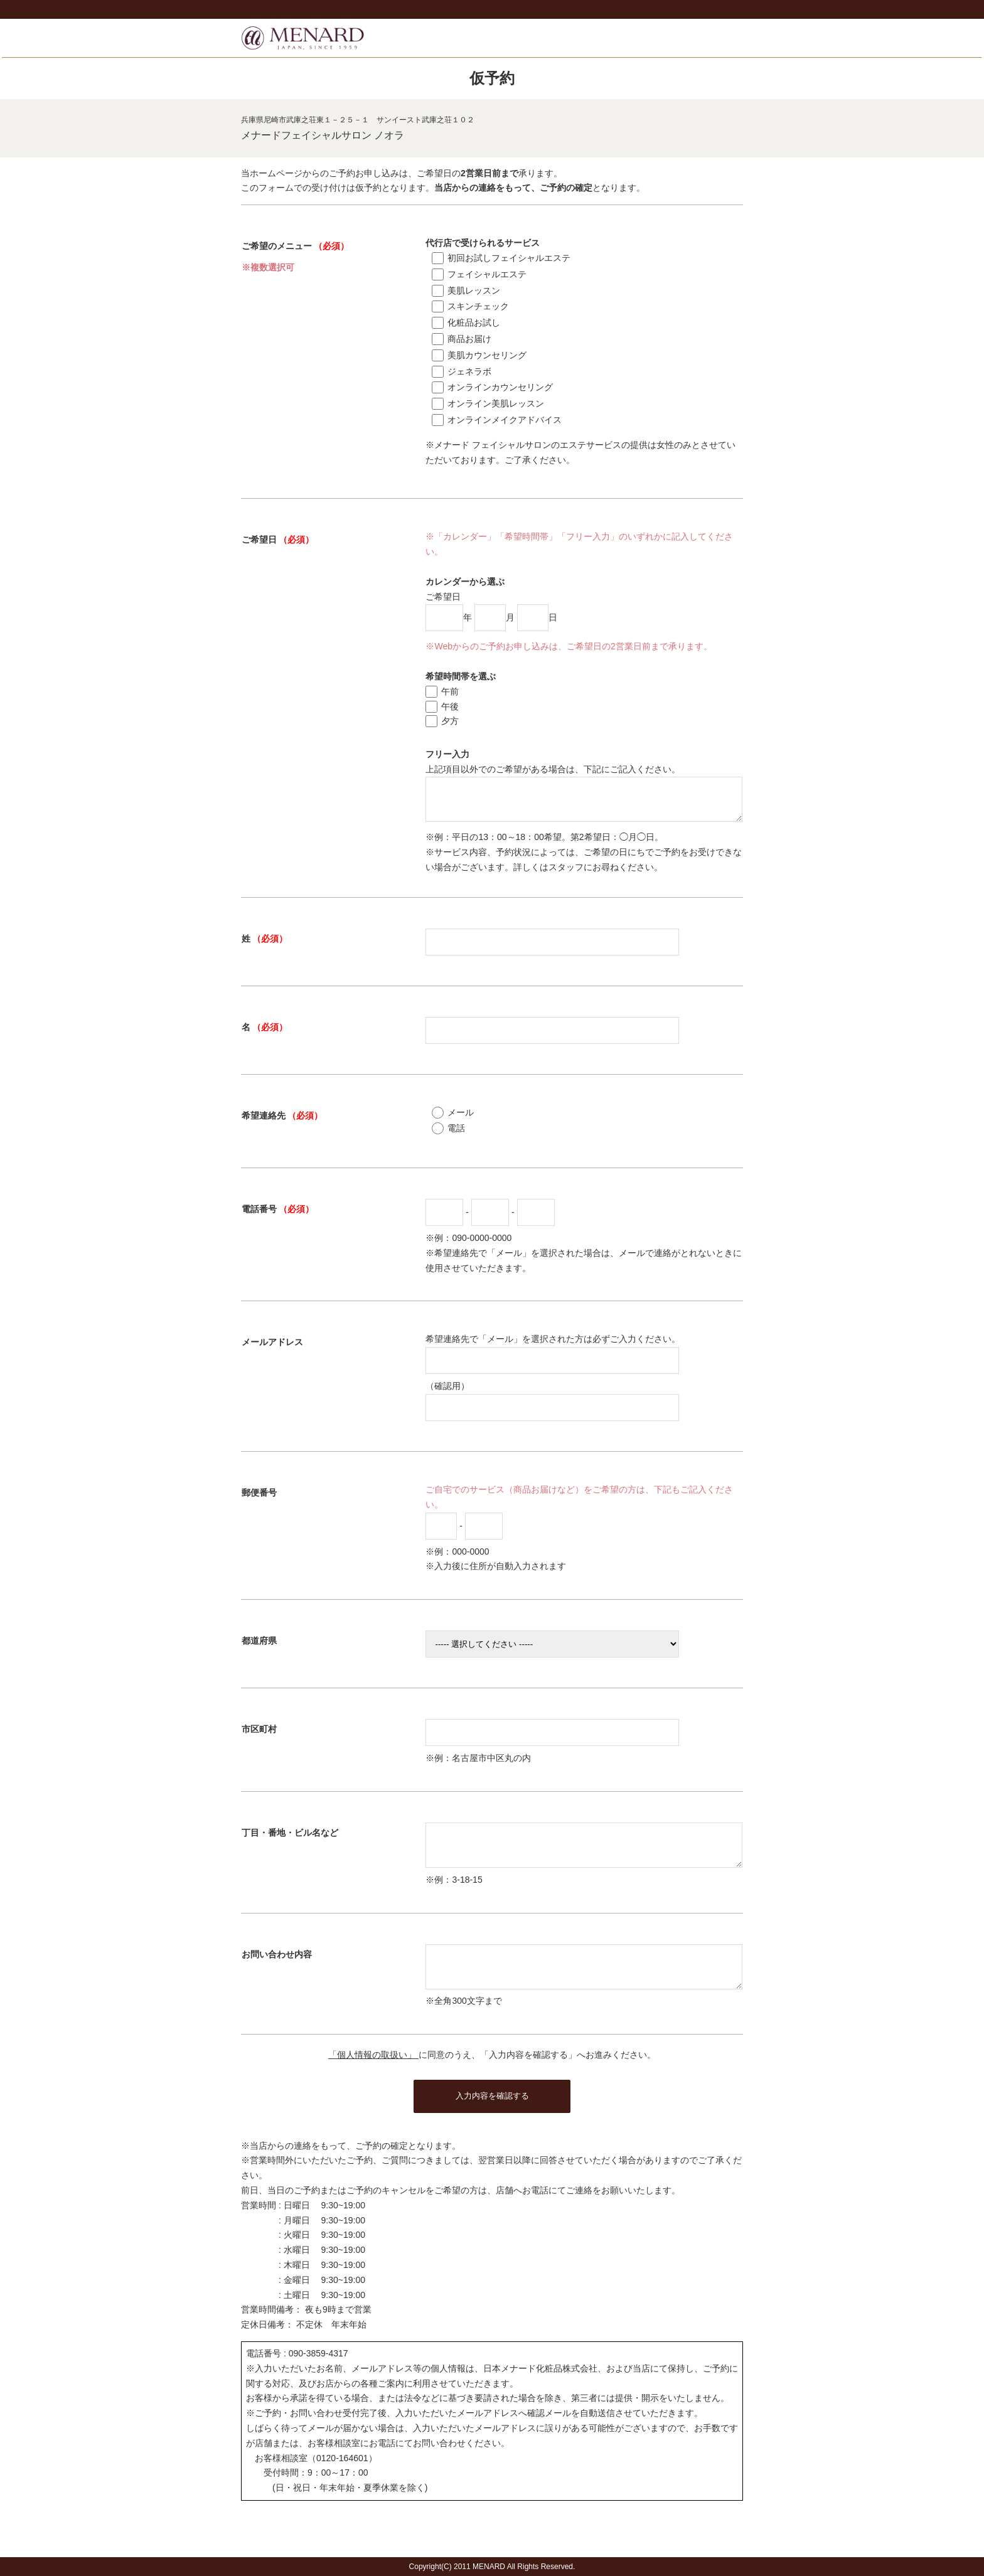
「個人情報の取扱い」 (373, 2077)
